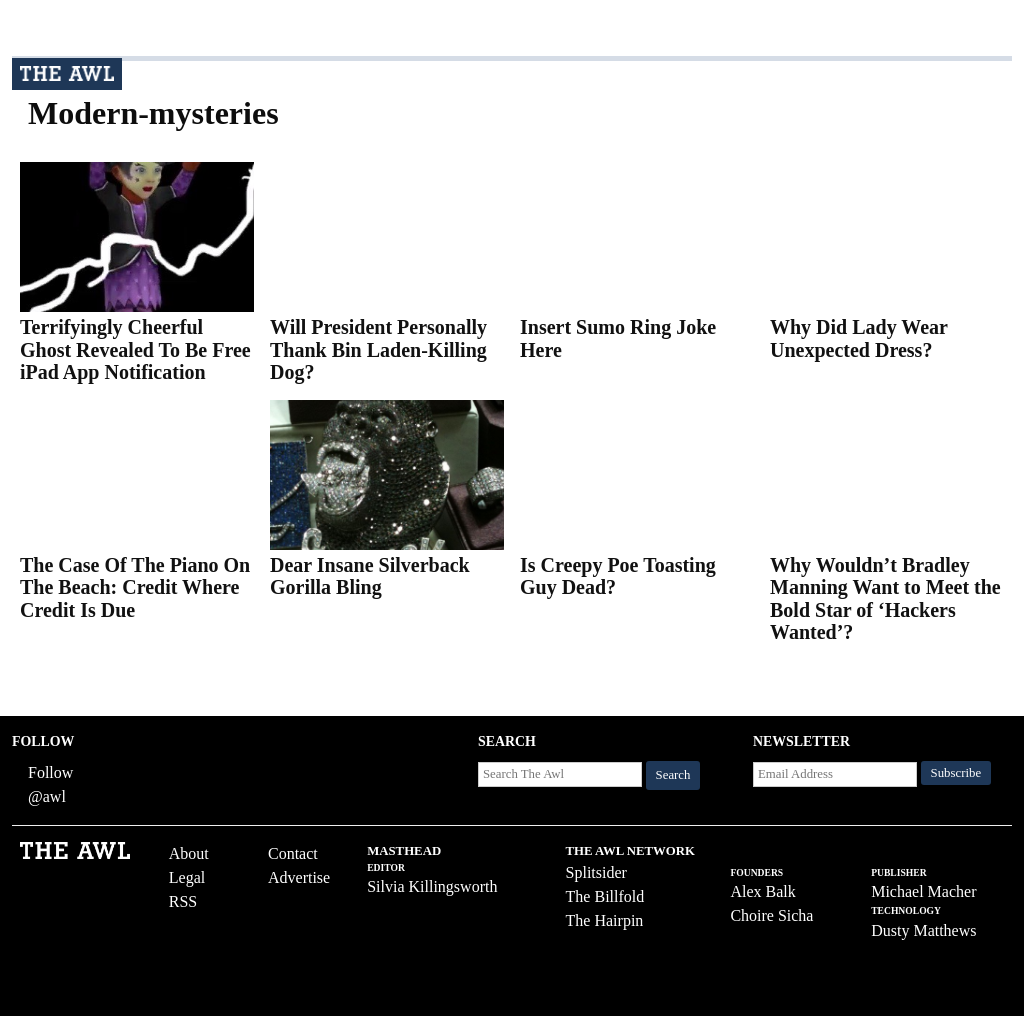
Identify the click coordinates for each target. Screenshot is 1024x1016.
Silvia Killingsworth (432, 886)
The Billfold (605, 896)
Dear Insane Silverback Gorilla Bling (370, 576)
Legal (187, 877)
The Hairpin (605, 920)
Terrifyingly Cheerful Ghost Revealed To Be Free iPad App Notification (135, 349)
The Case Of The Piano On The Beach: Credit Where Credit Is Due (135, 587)
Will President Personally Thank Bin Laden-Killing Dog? (378, 349)
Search (673, 775)
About (189, 853)
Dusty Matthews (923, 930)
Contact (293, 853)
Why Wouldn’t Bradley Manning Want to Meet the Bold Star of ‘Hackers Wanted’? (885, 599)
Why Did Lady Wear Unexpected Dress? (859, 338)
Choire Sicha (771, 915)
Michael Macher (923, 891)
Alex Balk (762, 891)
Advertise (299, 877)
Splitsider (596, 872)
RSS (183, 901)
